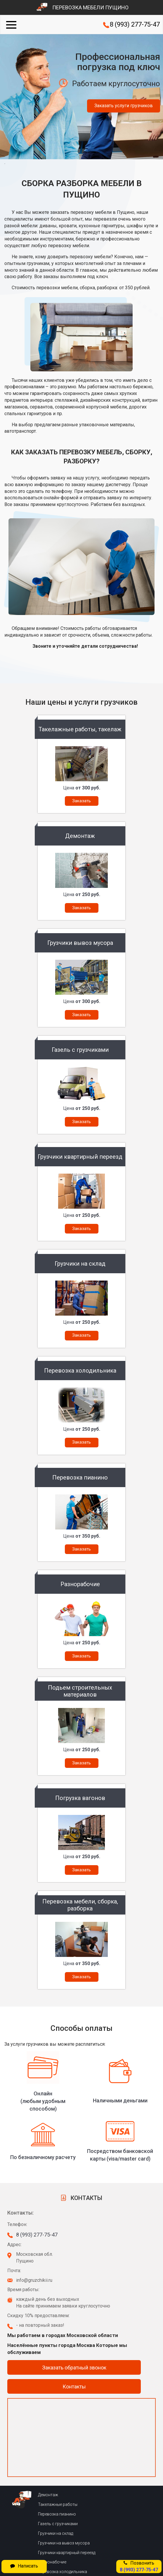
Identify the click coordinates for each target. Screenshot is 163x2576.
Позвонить (139, 2566)
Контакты (74, 2386)
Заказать (81, 800)
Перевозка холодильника (62, 2571)
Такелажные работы (57, 2504)
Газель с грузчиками (58, 2523)
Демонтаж (48, 2494)
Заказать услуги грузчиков (123, 105)
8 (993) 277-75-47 (135, 24)
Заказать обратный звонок (74, 2367)
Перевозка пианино (57, 2514)
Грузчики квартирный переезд (66, 2552)
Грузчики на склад (55, 2533)
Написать (24, 2566)
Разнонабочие (52, 2562)
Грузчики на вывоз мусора (64, 2543)
